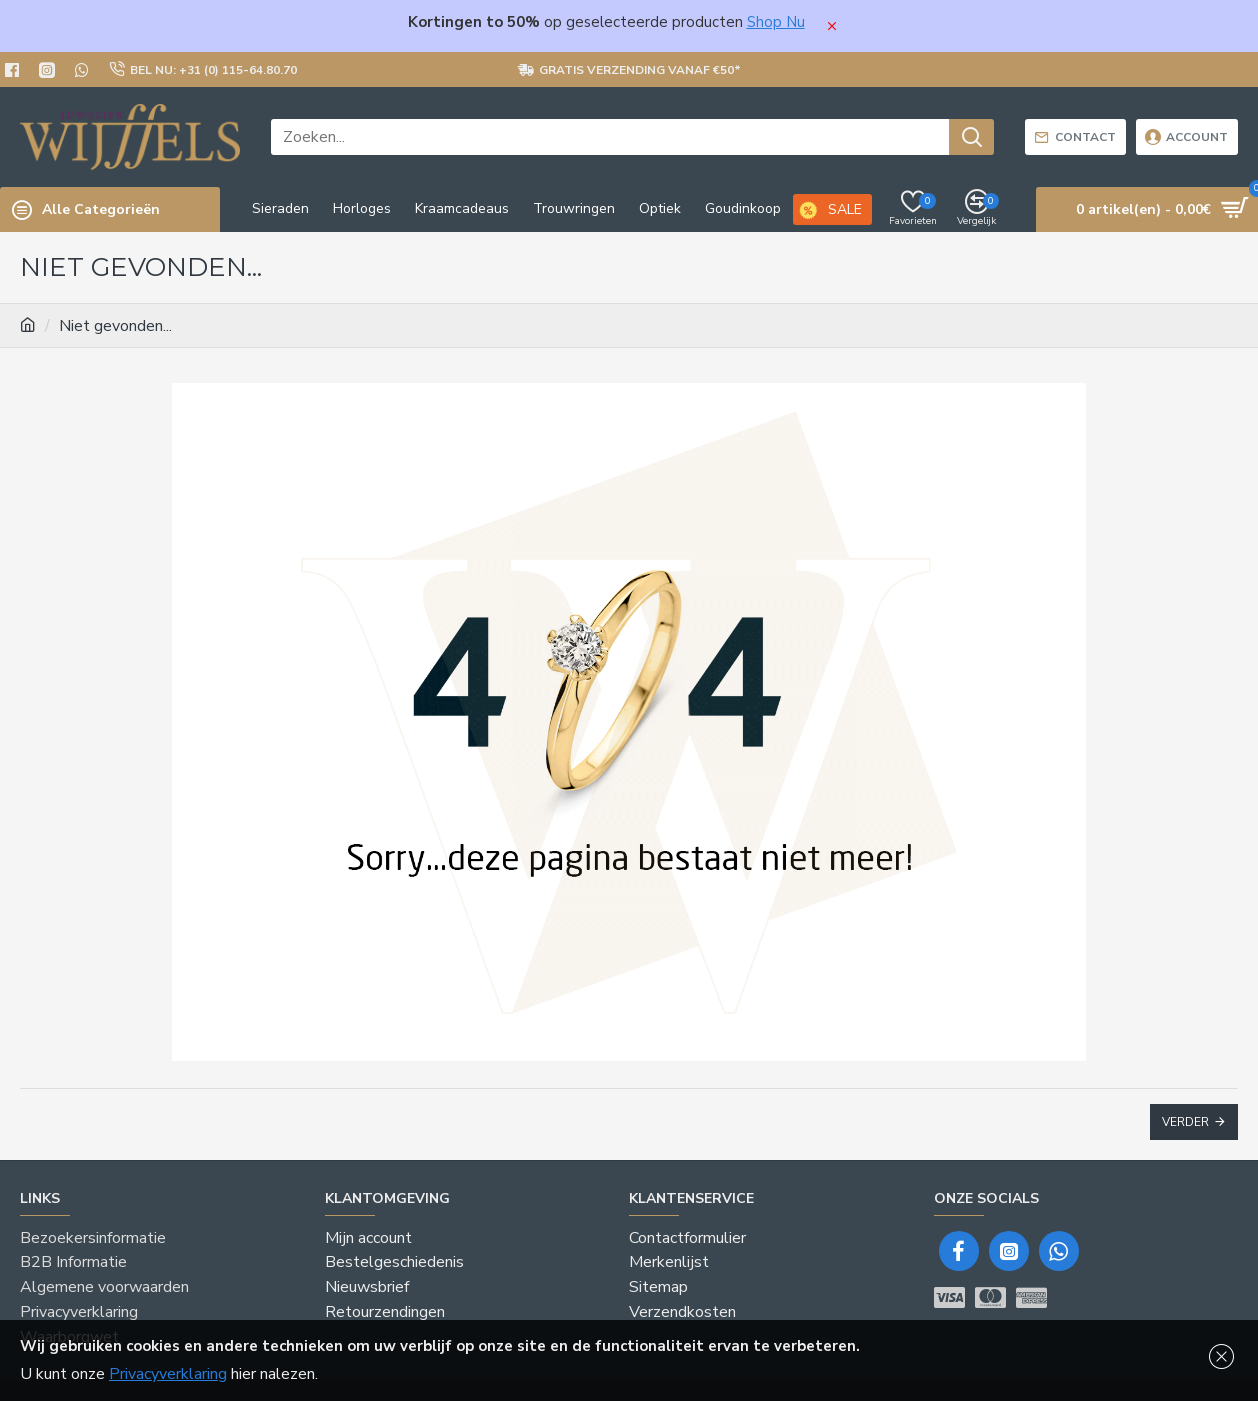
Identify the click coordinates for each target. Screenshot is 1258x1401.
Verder (1185, 1122)
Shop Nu (776, 22)
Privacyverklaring (168, 1374)
